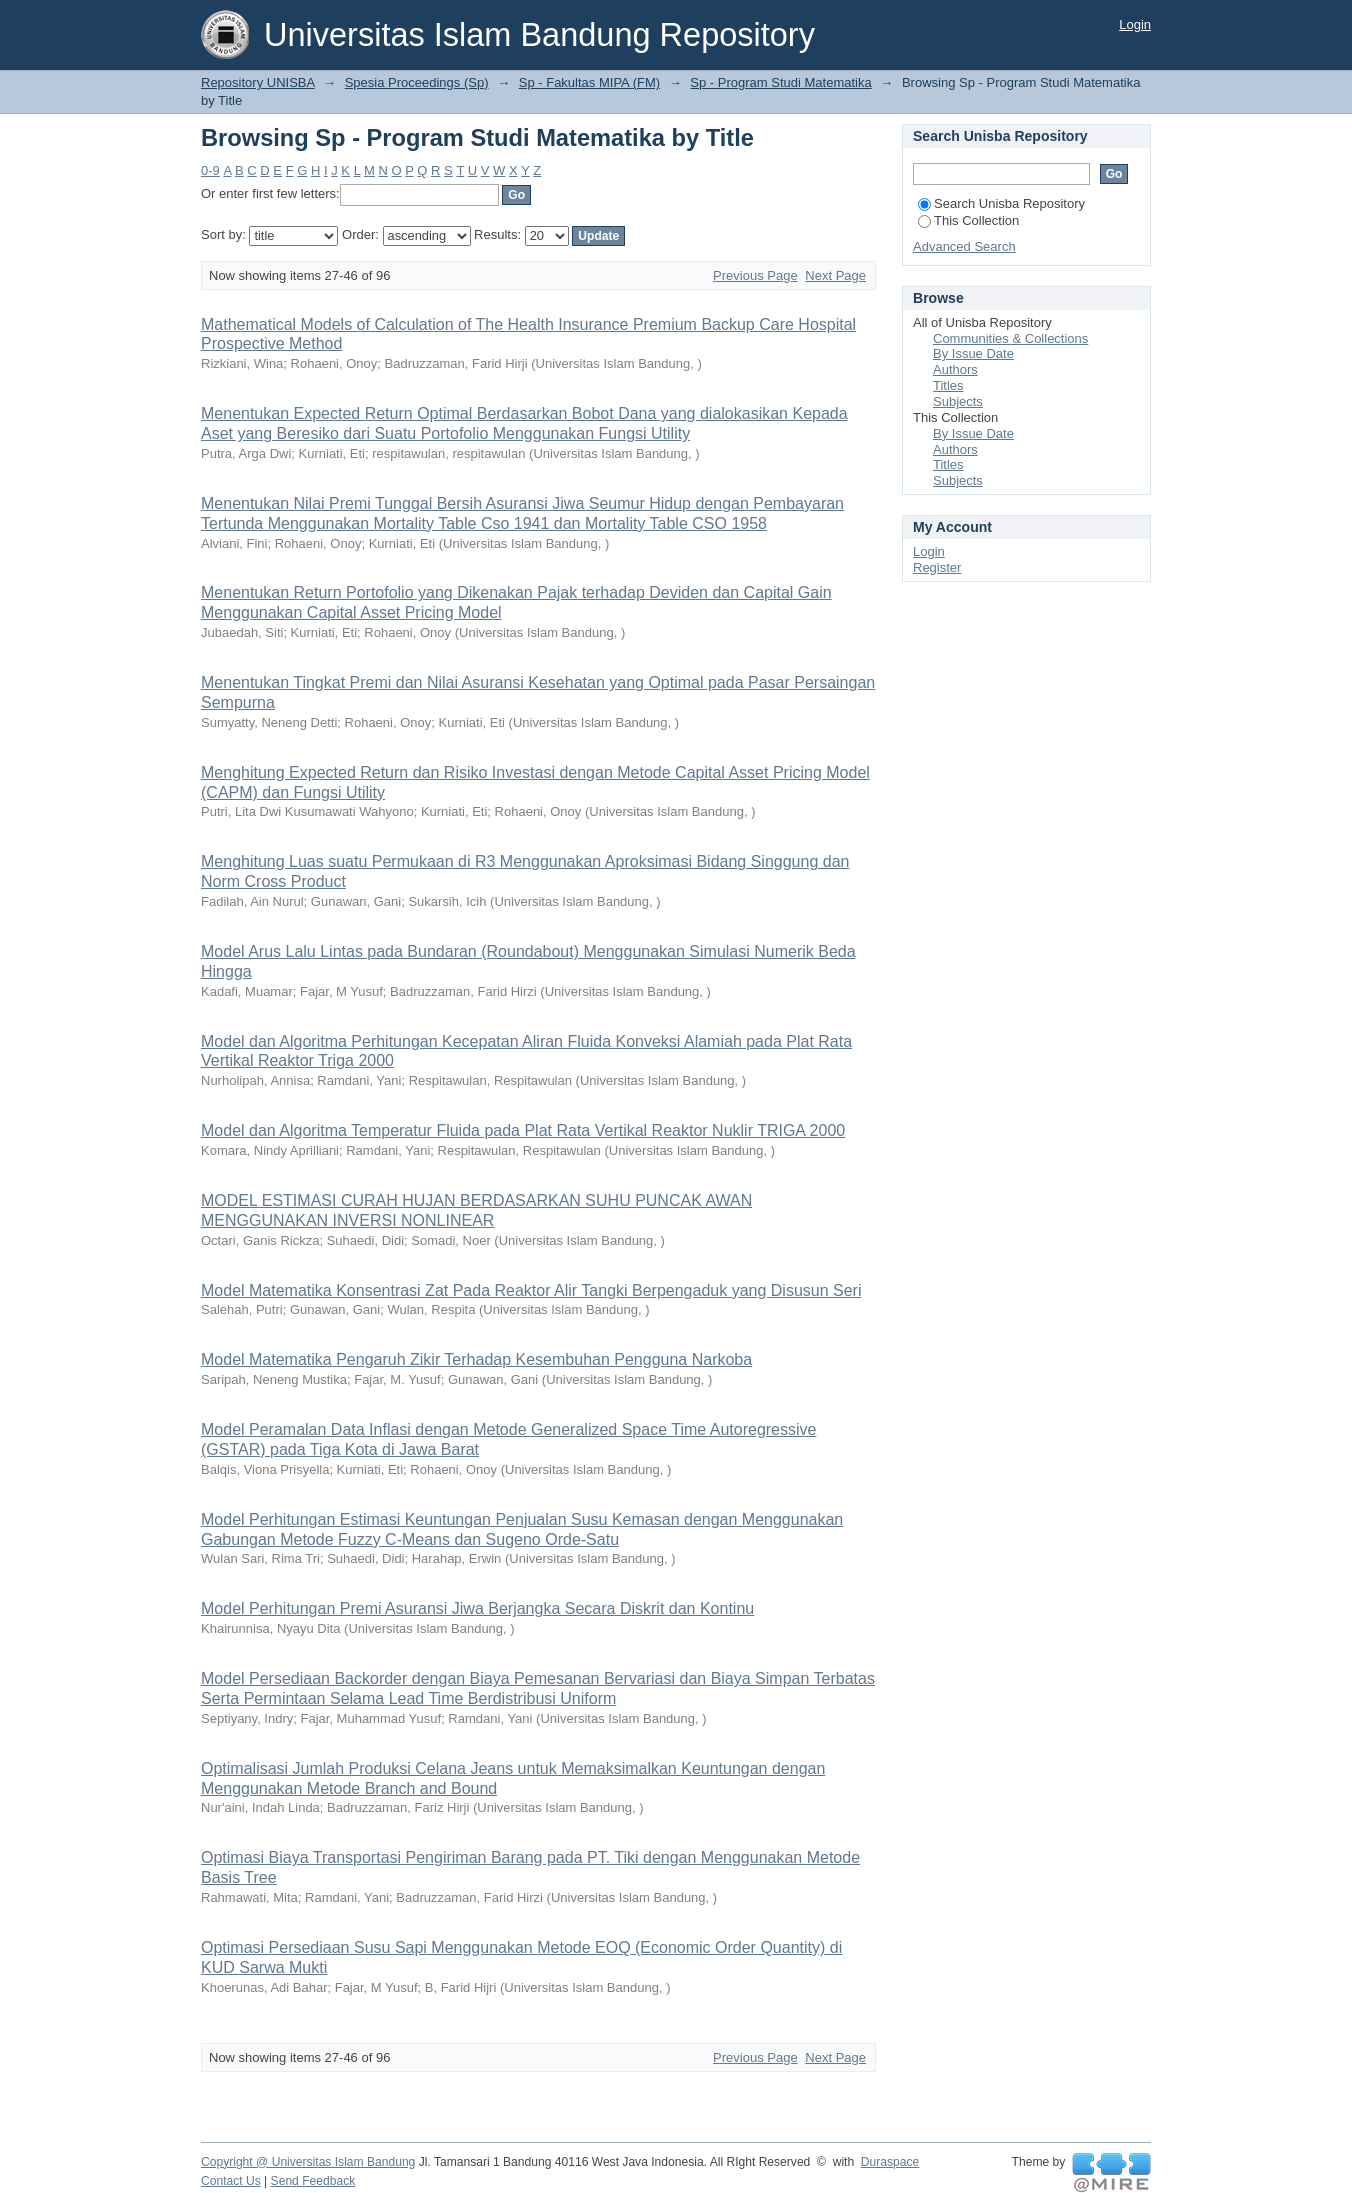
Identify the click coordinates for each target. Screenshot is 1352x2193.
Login (1135, 24)
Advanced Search (964, 246)
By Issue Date (973, 353)
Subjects (958, 401)
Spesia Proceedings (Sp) (417, 82)
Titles (948, 385)
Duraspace (890, 2162)
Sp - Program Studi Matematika (780, 82)
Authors (955, 369)
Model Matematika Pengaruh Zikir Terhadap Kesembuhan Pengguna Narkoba (476, 1359)
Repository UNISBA (257, 82)
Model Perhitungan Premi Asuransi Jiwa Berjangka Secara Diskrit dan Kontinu (477, 1608)
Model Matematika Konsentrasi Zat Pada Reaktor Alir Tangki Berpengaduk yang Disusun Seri (531, 1290)
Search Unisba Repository (1001, 203)
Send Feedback (313, 2181)
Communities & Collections (1010, 338)
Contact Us (231, 2181)
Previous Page (755, 275)
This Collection (968, 220)
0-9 (210, 170)
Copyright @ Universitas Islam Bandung (308, 2162)
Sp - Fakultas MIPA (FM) (589, 82)
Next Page (835, 275)
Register (937, 567)
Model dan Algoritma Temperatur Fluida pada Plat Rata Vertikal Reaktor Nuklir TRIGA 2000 (523, 1130)
